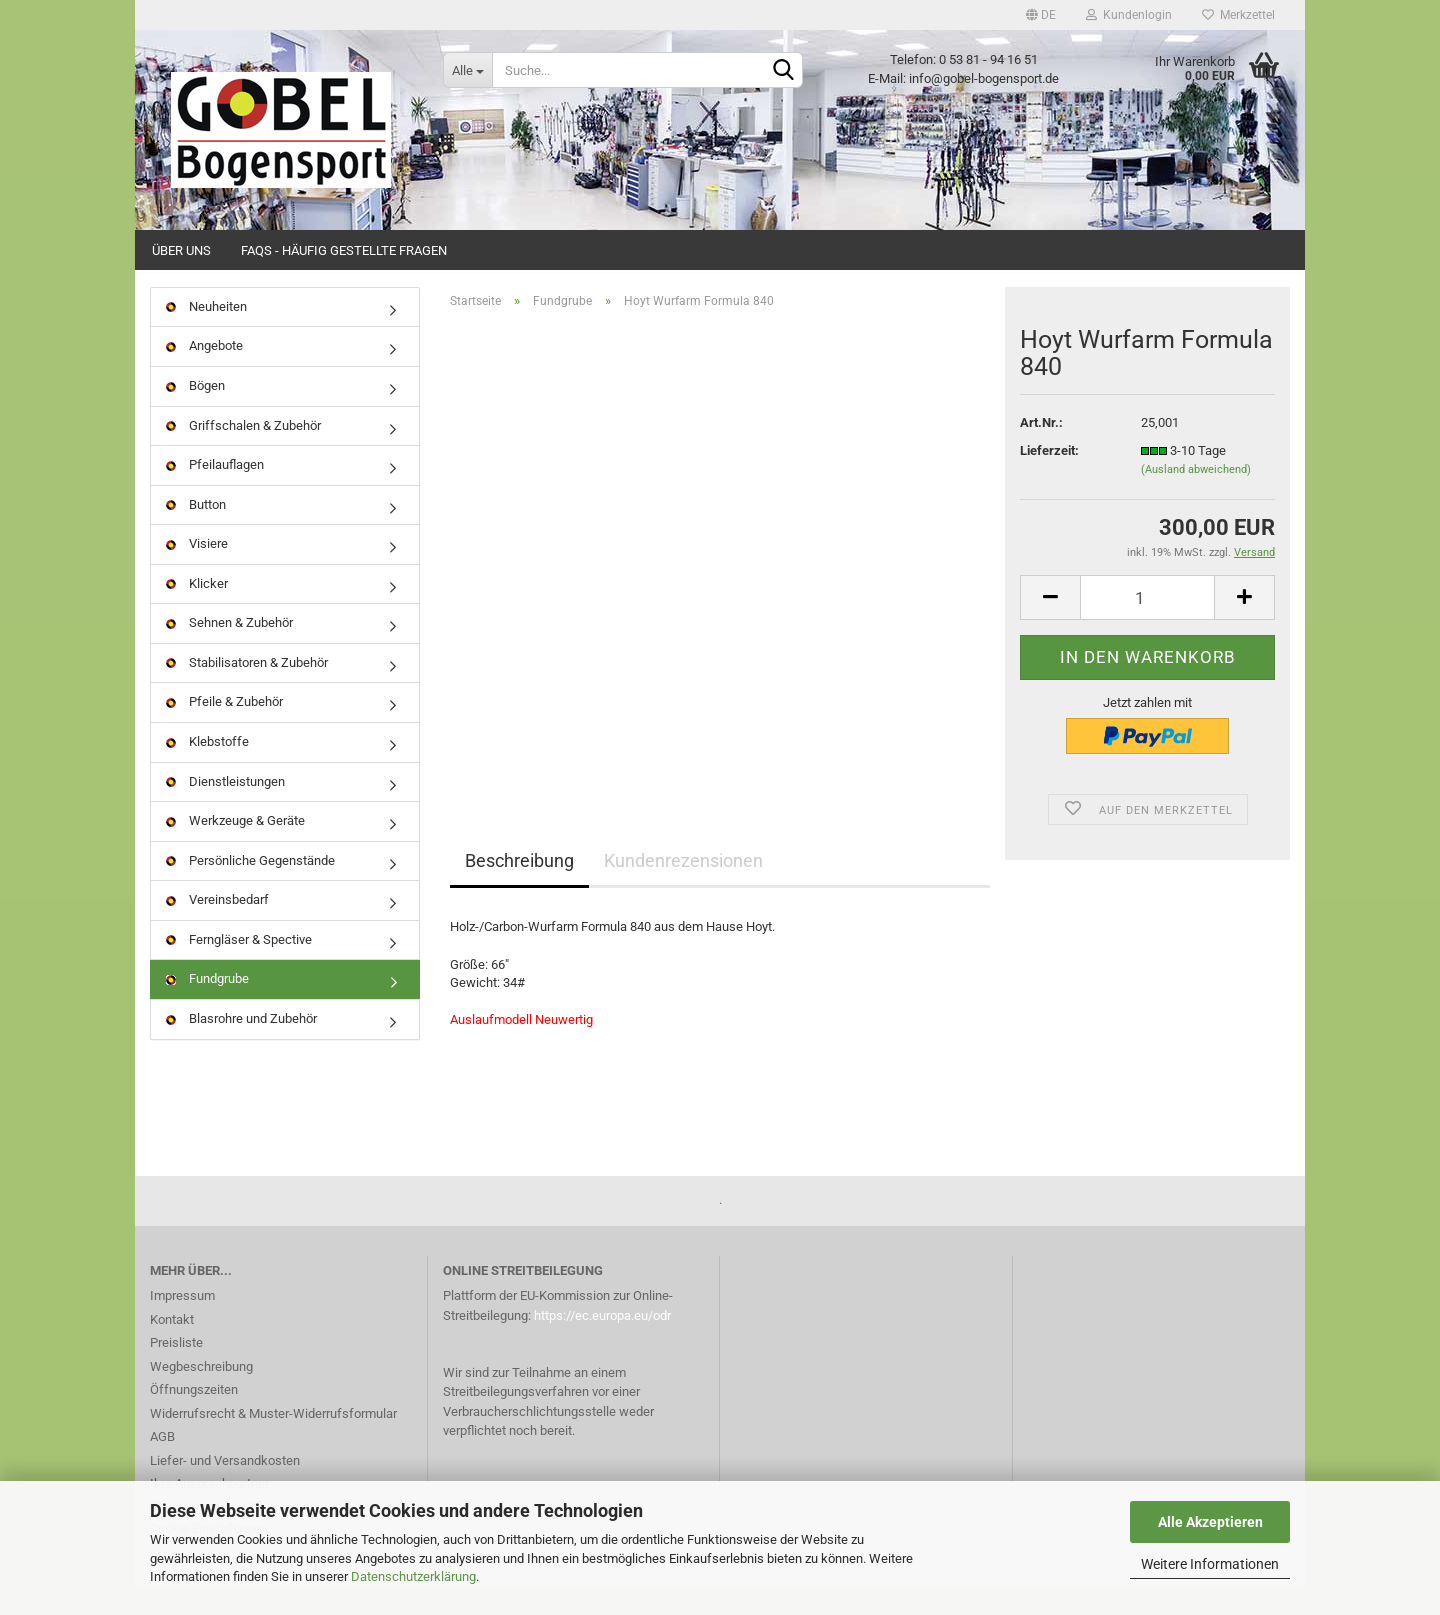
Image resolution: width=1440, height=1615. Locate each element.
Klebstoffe (207, 769)
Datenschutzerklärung (413, 1576)
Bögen (195, 413)
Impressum (182, 1323)
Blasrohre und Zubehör (241, 1046)
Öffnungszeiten (194, 1417)
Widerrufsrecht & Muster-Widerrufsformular (273, 1441)
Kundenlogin (1129, 15)
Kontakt (172, 1347)
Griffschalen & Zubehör (243, 453)
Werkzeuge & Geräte (235, 848)
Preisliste (176, 1370)
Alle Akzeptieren (1210, 1522)
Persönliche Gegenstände (250, 888)
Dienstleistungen (225, 809)
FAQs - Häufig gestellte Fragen (344, 250)
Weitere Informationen (1210, 1564)
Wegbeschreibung (201, 1394)
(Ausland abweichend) (1196, 498)
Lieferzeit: (1049, 478)
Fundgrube (207, 1007)
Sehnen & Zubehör (229, 651)
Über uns (181, 250)
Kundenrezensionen (683, 889)
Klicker (197, 611)
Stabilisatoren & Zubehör (247, 690)
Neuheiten (206, 334)
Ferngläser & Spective (239, 967)
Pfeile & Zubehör (224, 730)
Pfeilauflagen (215, 492)
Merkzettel (1238, 15)
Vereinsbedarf (217, 927)
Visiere (197, 571)
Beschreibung (519, 889)
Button (196, 532)
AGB (162, 1464)
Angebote (204, 374)
